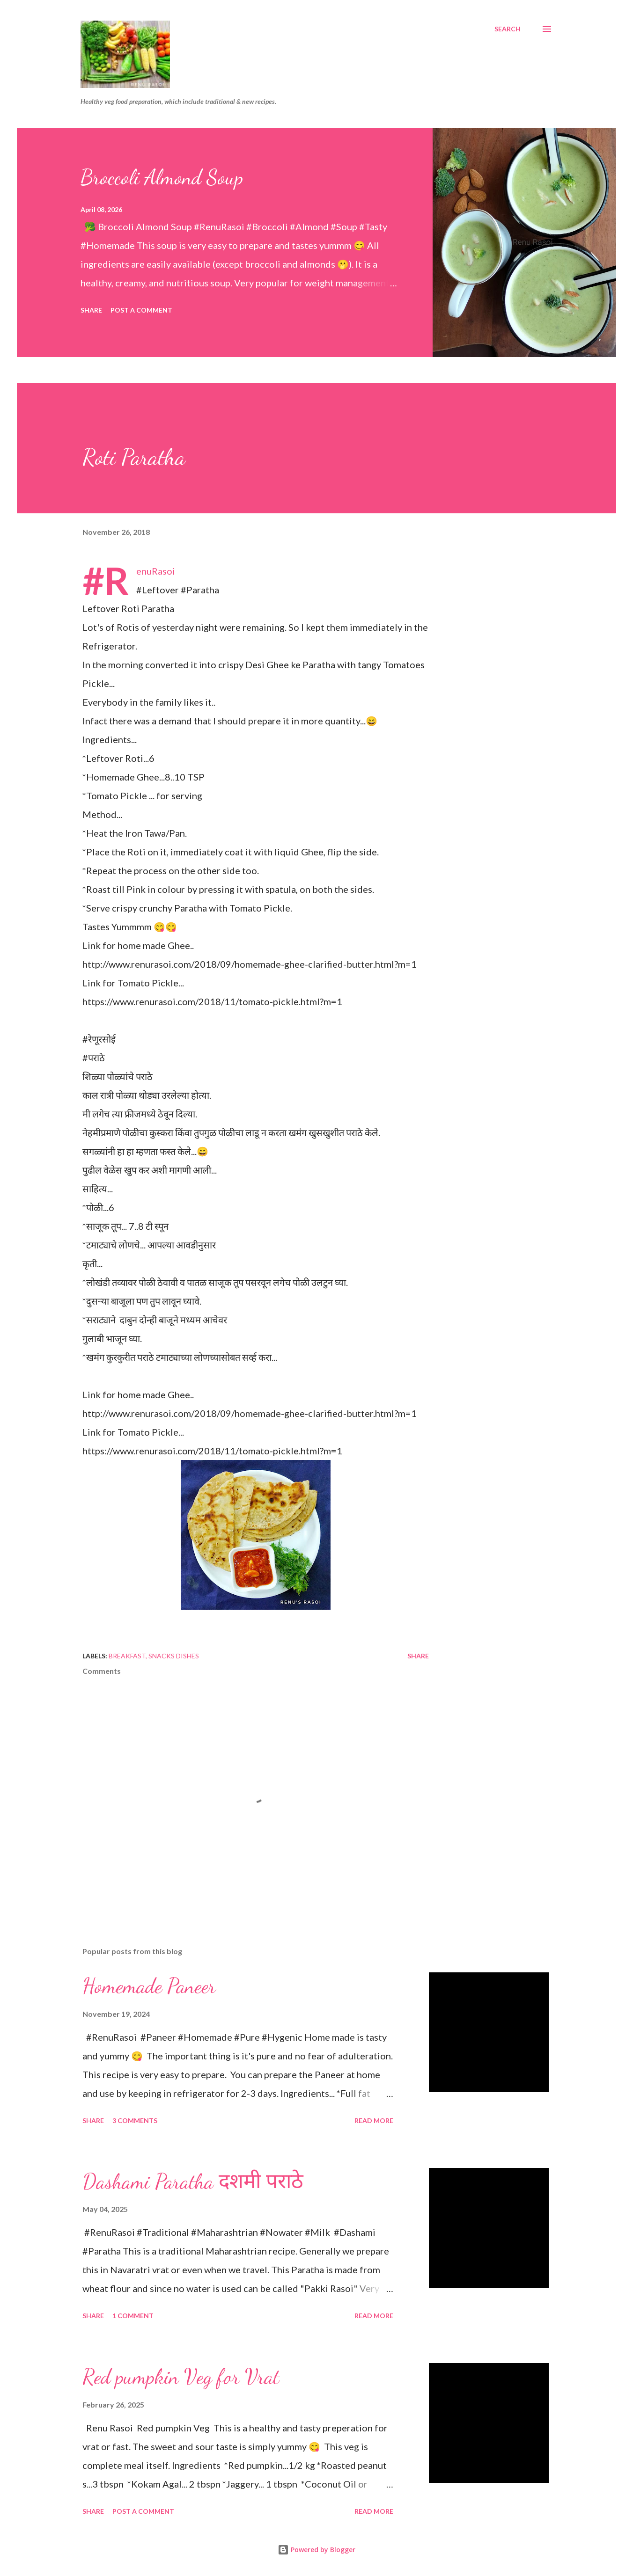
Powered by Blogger (316, 2549)
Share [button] (91, 310)
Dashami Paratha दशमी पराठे (192, 2181)
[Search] (507, 29)
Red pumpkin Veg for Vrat (181, 2376)
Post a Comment (141, 310)
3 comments (134, 2120)
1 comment (133, 2316)
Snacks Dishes (173, 1656)
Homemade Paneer (149, 1986)
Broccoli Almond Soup (162, 177)
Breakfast (127, 1656)
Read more (373, 2120)
